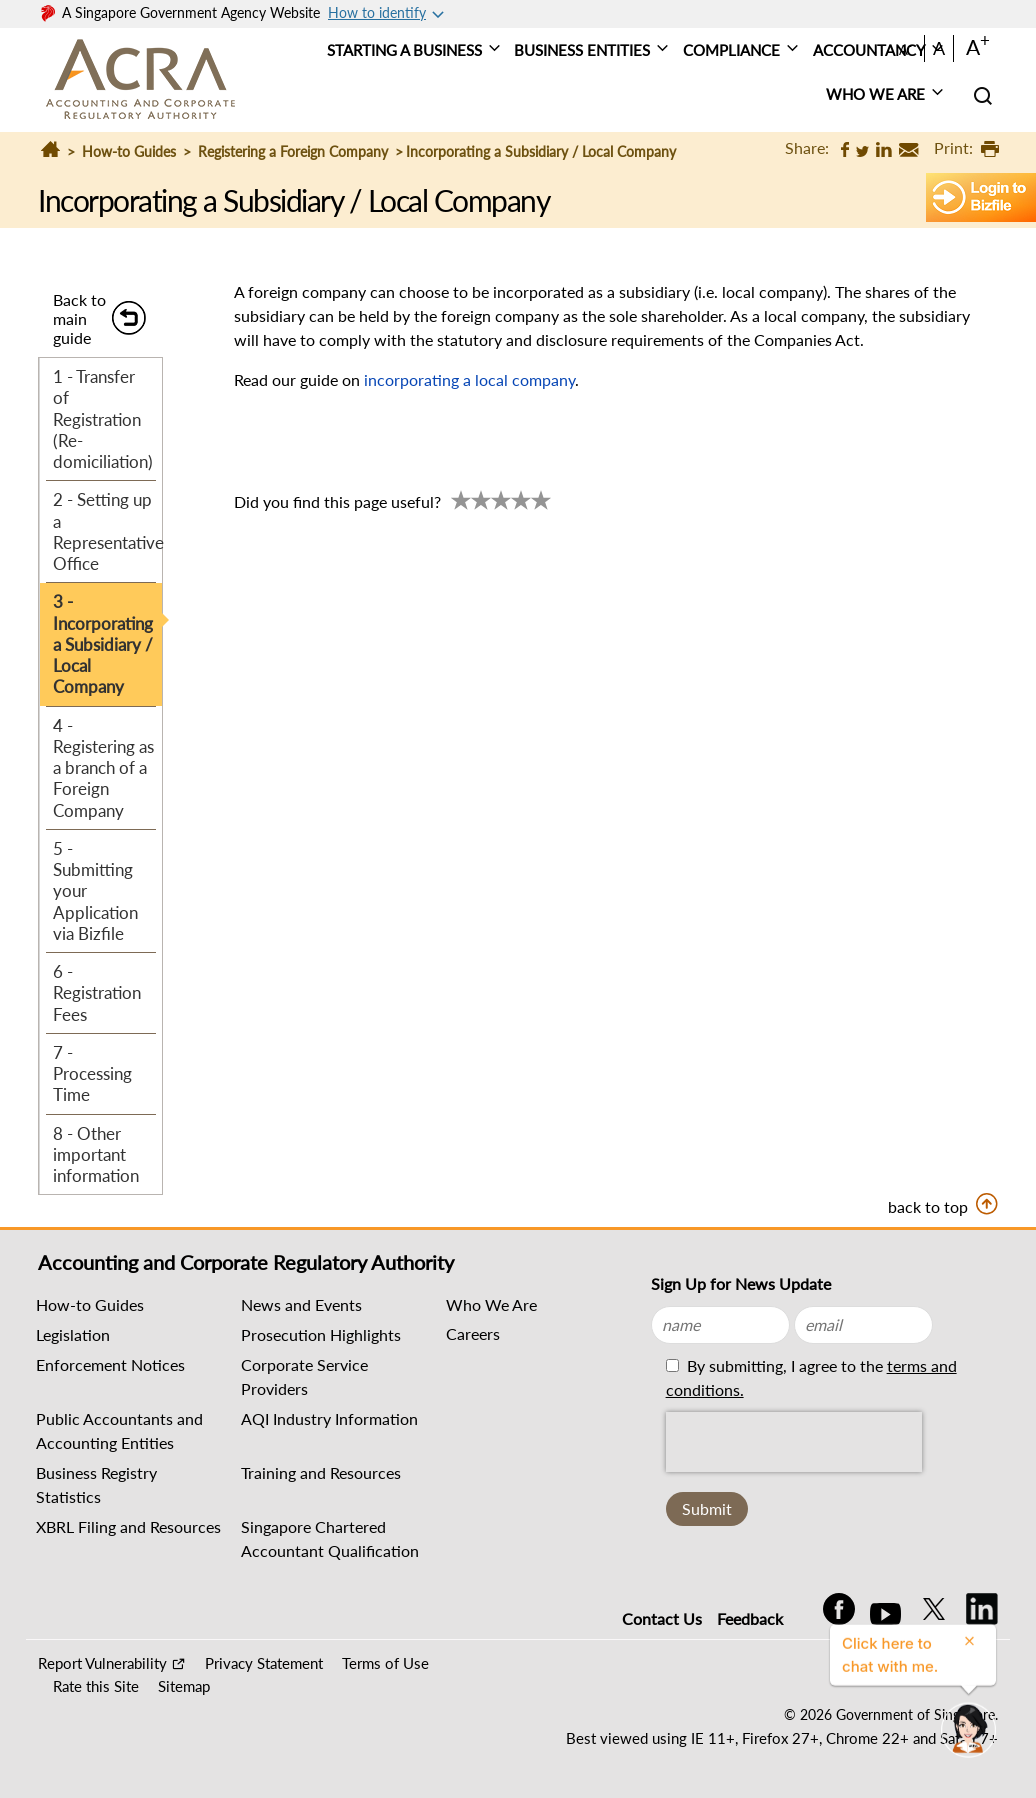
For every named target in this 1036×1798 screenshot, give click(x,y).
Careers (473, 1333)
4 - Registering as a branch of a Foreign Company (103, 768)
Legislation (73, 1334)
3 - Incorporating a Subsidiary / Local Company (103, 644)
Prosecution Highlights (321, 1334)
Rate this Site (96, 1686)
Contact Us (662, 1618)
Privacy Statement (264, 1663)
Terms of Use (385, 1663)
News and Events (301, 1304)
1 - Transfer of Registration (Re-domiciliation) (103, 419)
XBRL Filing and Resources (128, 1526)
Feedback (750, 1618)
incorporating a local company (469, 379)
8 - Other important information (96, 1155)
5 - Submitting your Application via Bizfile (95, 891)
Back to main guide (79, 318)
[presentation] (794, 1442)
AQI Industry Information (329, 1418)
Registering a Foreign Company (293, 151)
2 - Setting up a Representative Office (107, 531)
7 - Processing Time (92, 1074)
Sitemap (184, 1686)
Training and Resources (321, 1472)
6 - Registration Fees (97, 993)
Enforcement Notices (110, 1364)
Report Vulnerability (102, 1663)
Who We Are (491, 1304)
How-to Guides (129, 151)
